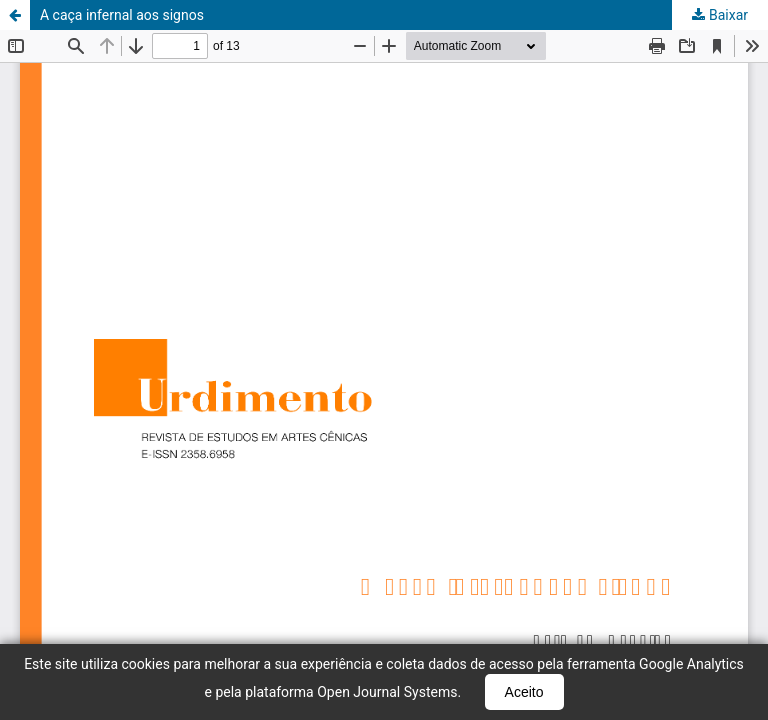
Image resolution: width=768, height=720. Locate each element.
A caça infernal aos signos (122, 15)
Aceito (524, 692)
